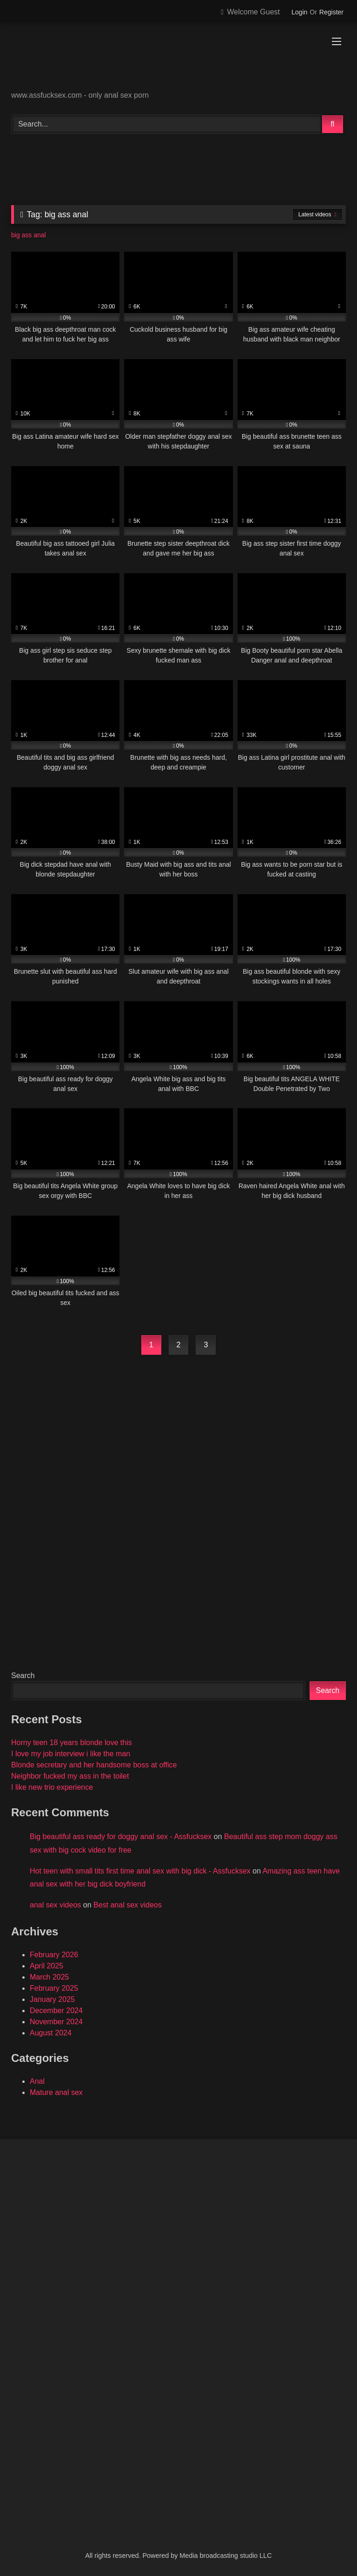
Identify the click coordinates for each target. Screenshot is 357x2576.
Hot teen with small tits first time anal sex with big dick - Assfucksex (140, 1871)
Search (23, 1675)
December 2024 (56, 2010)
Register (331, 12)
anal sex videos (55, 1905)
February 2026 (54, 1955)
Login (299, 12)
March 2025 (49, 1977)
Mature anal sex (56, 2092)
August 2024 (51, 2033)
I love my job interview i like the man (70, 1754)
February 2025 (54, 1988)
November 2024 (56, 2022)
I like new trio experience (52, 1787)
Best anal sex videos (127, 1905)
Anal (37, 2081)
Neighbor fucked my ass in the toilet (70, 1776)
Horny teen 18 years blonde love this (71, 1742)
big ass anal (28, 235)
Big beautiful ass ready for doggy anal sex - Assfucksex (121, 1836)
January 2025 (52, 1999)
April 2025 (46, 1966)
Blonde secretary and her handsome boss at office (94, 1765)
